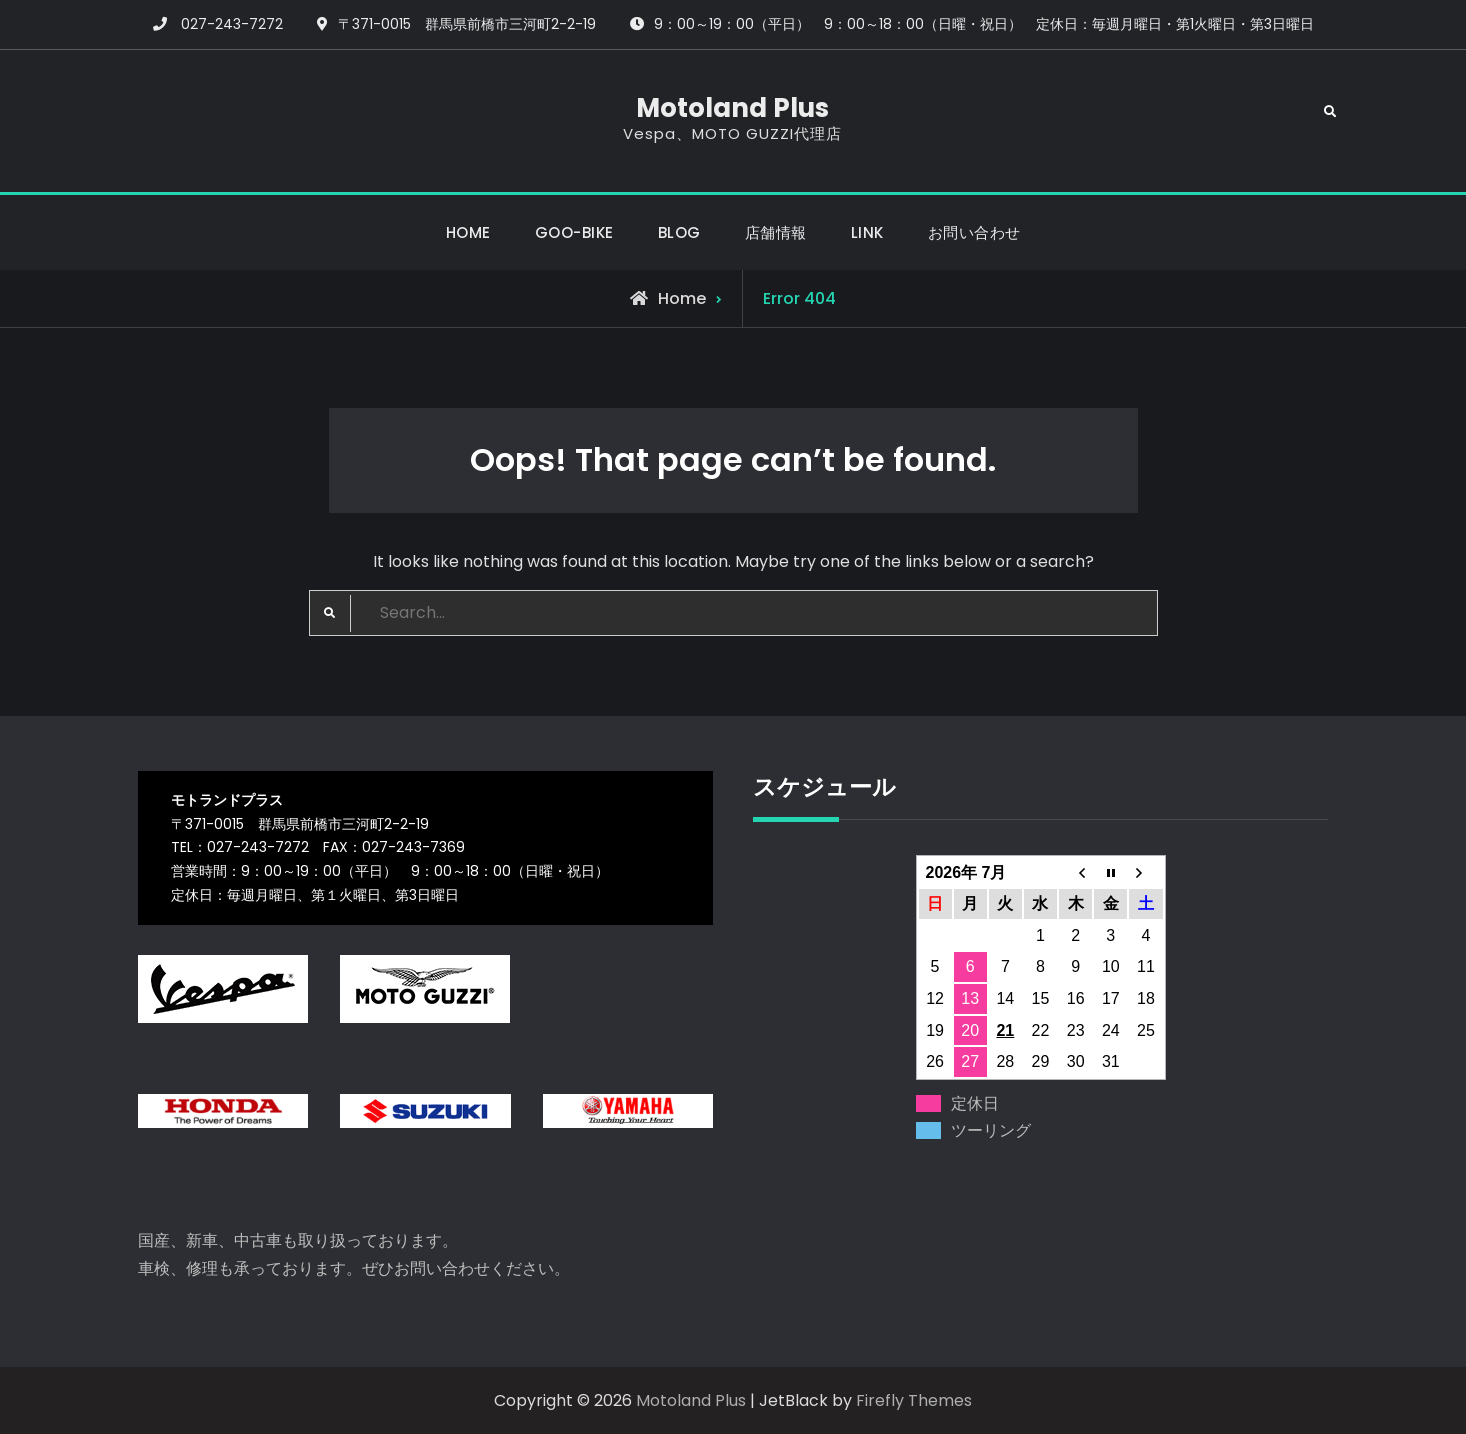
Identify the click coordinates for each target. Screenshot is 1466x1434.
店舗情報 (776, 232)
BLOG (679, 232)
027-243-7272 (232, 24)
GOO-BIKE (574, 232)
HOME (468, 232)
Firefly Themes (914, 1400)
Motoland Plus (732, 108)
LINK (867, 232)
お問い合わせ (974, 232)
